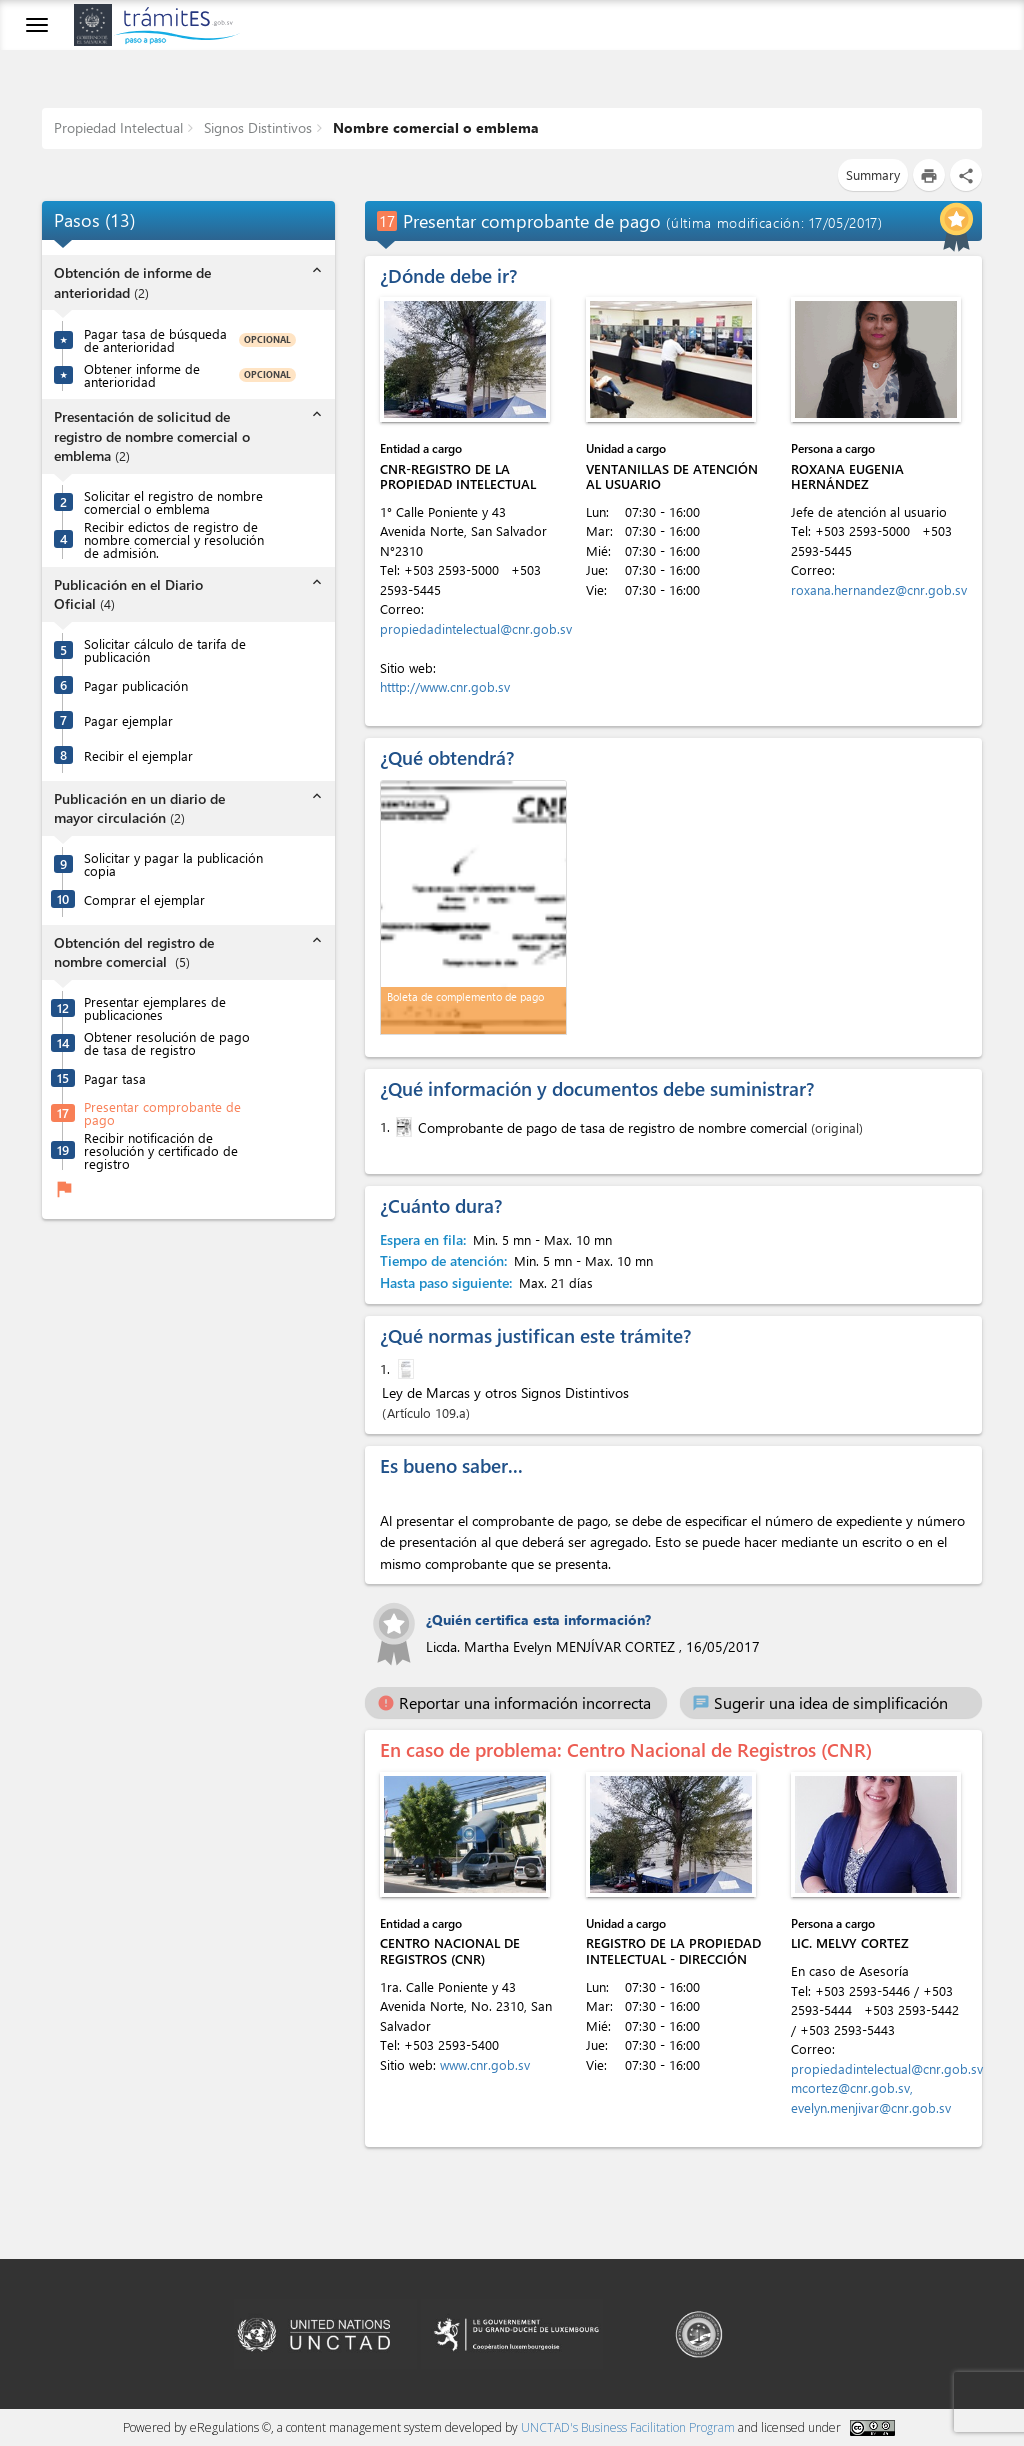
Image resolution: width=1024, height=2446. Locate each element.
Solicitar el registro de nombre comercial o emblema (173, 502)
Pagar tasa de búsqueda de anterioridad (155, 340)
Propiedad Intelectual (118, 127)
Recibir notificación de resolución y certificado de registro (161, 1150)
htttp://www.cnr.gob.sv (445, 686)
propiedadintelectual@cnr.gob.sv (476, 628)
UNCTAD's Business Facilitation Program (628, 2427)
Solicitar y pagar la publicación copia (173, 864)
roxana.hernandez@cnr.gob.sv (879, 589)
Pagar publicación (136, 685)
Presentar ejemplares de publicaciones (155, 1008)
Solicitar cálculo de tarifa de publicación (165, 650)
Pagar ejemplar (128, 720)
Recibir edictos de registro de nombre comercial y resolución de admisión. (174, 539)
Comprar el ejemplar (144, 899)
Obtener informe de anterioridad (142, 375)
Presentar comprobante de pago (162, 1113)
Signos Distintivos (256, 127)
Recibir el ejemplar (138, 755)
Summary (873, 174)
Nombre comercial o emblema (434, 127)
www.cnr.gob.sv (485, 2064)
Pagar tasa (115, 1078)
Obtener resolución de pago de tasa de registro (167, 1043)
